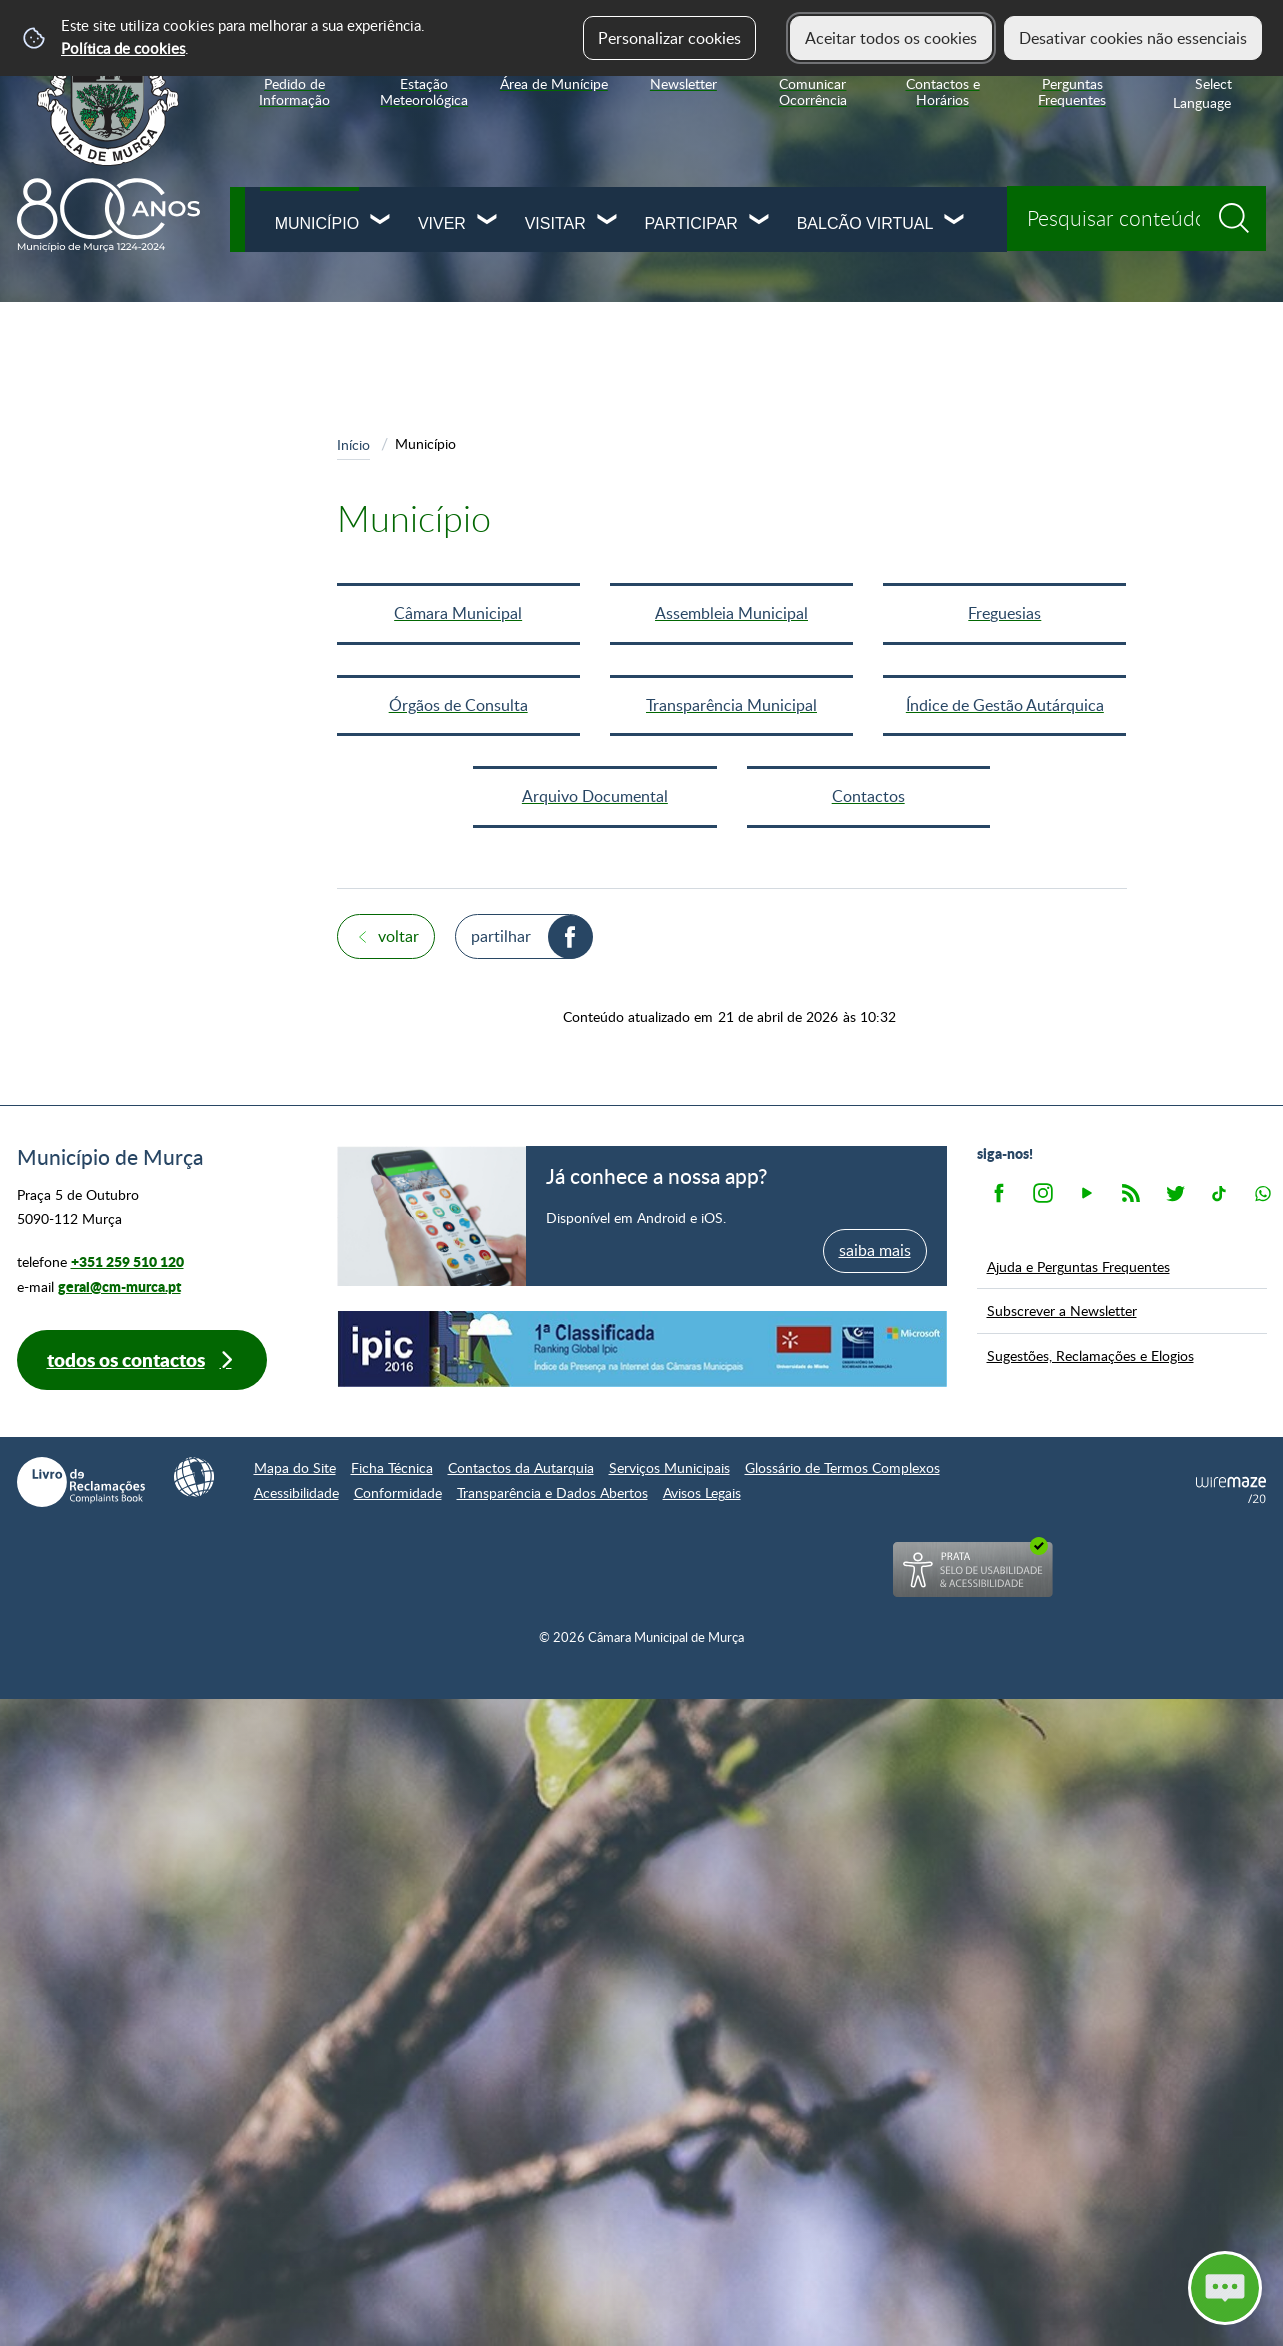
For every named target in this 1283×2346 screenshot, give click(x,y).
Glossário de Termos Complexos (842, 1467)
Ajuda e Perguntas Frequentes (1078, 1266)
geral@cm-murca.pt (119, 1286)
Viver (442, 223)
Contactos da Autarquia (521, 1467)
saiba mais (875, 1250)
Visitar (555, 223)
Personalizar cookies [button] (669, 38)
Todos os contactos (126, 1359)
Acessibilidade (296, 1492)
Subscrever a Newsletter (1062, 1310)
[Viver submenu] (488, 221)
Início (353, 444)
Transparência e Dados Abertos (552, 1492)
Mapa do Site (295, 1467)
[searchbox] (1136, 218)
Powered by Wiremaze (1231, 1490)
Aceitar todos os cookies (891, 38)
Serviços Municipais (669, 1467)
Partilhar (501, 936)
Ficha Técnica (392, 1467)
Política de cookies (123, 48)
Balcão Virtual (865, 223)
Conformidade (398, 1492)
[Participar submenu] (760, 221)
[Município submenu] (381, 221)
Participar (691, 223)
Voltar (398, 936)
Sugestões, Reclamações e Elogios (1090, 1355)
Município (317, 223)
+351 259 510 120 (127, 1261)
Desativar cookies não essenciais (1133, 38)
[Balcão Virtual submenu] (955, 221)
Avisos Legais (702, 1492)
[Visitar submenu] (608, 221)
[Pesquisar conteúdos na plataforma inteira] (1241, 211)
